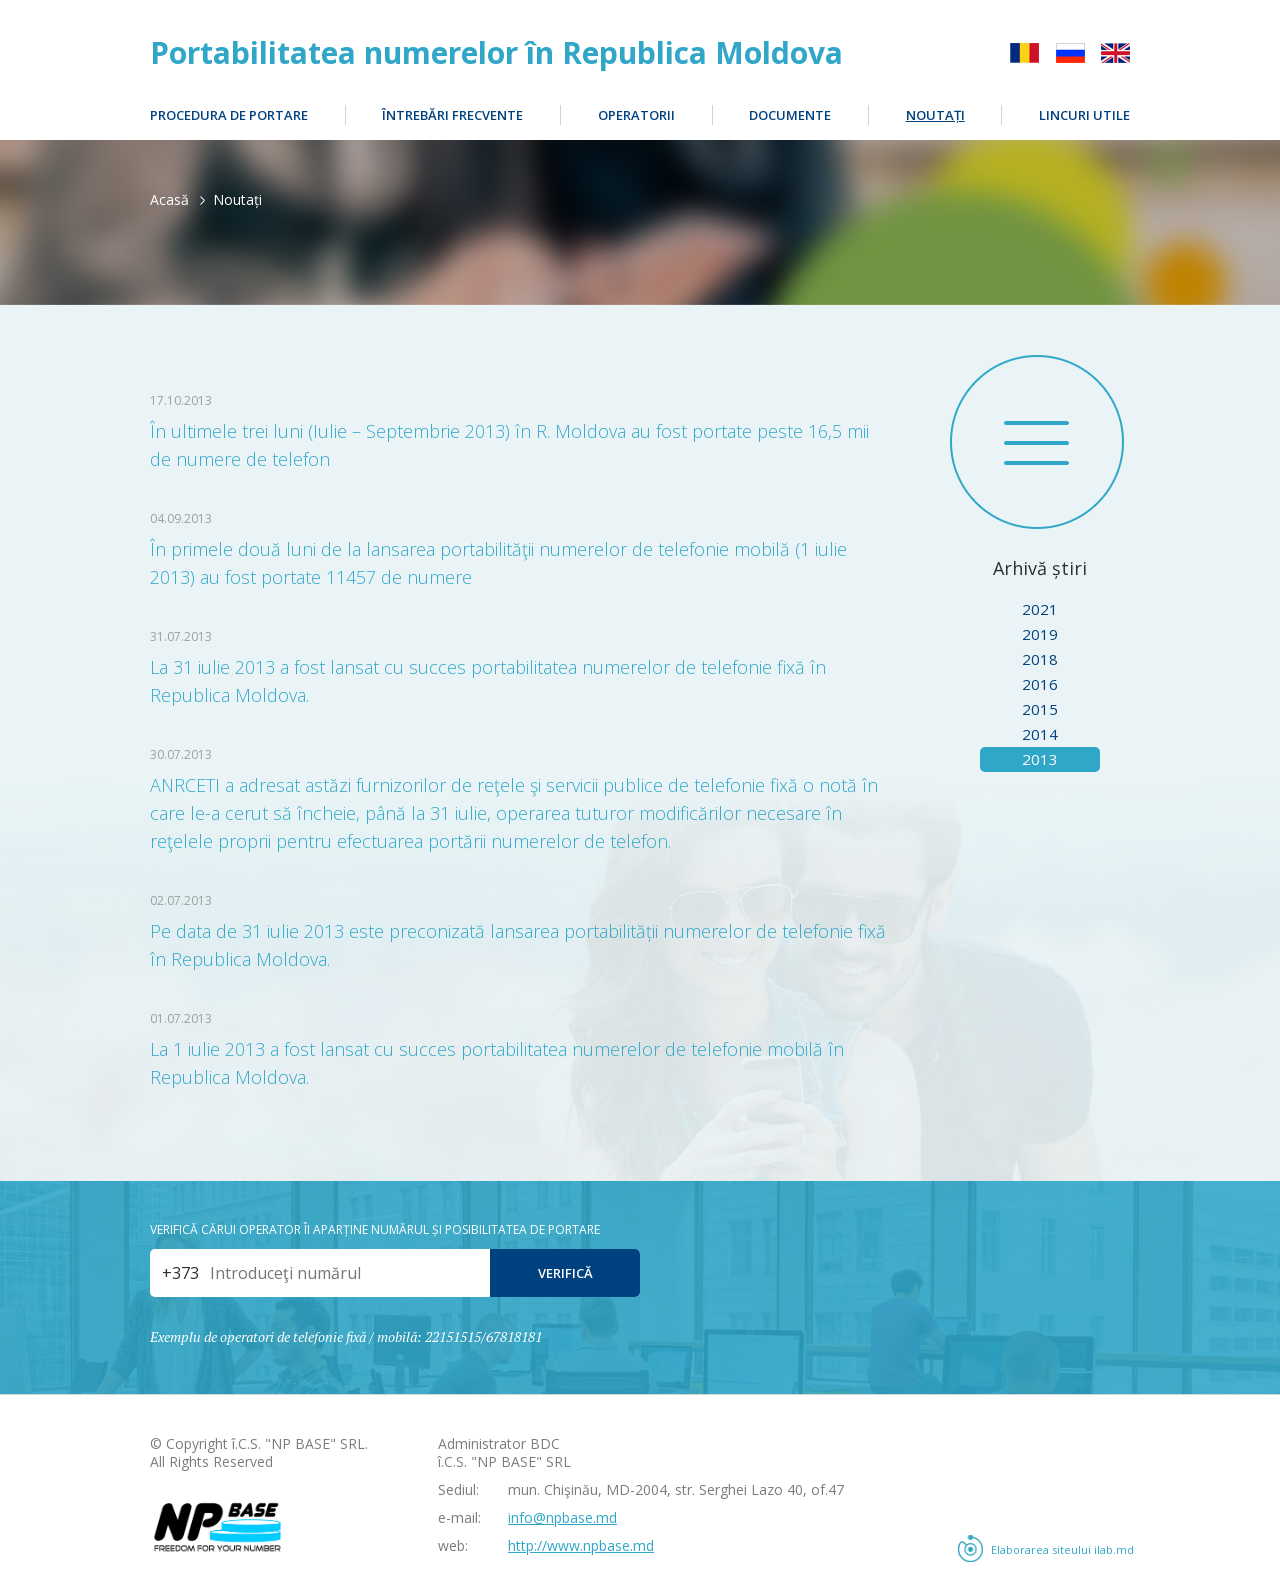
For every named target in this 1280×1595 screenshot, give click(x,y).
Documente (790, 115)
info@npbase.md (562, 1517)
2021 (1040, 609)
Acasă (169, 199)
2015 (1040, 709)
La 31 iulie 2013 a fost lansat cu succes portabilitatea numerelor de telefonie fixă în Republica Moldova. (488, 681)
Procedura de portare (229, 115)
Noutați (935, 115)
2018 (1040, 659)
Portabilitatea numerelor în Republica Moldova (496, 53)
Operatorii (636, 115)
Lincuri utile (1084, 115)
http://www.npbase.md (581, 1545)
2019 (1040, 634)
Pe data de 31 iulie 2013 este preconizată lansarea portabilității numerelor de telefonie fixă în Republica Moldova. (518, 945)
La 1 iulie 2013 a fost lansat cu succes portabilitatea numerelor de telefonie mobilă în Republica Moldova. (497, 1063)
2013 (1040, 759)
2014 (1040, 734)
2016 (1040, 684)
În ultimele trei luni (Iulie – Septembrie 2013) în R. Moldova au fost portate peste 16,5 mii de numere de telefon (509, 445)
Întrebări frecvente (452, 115)
